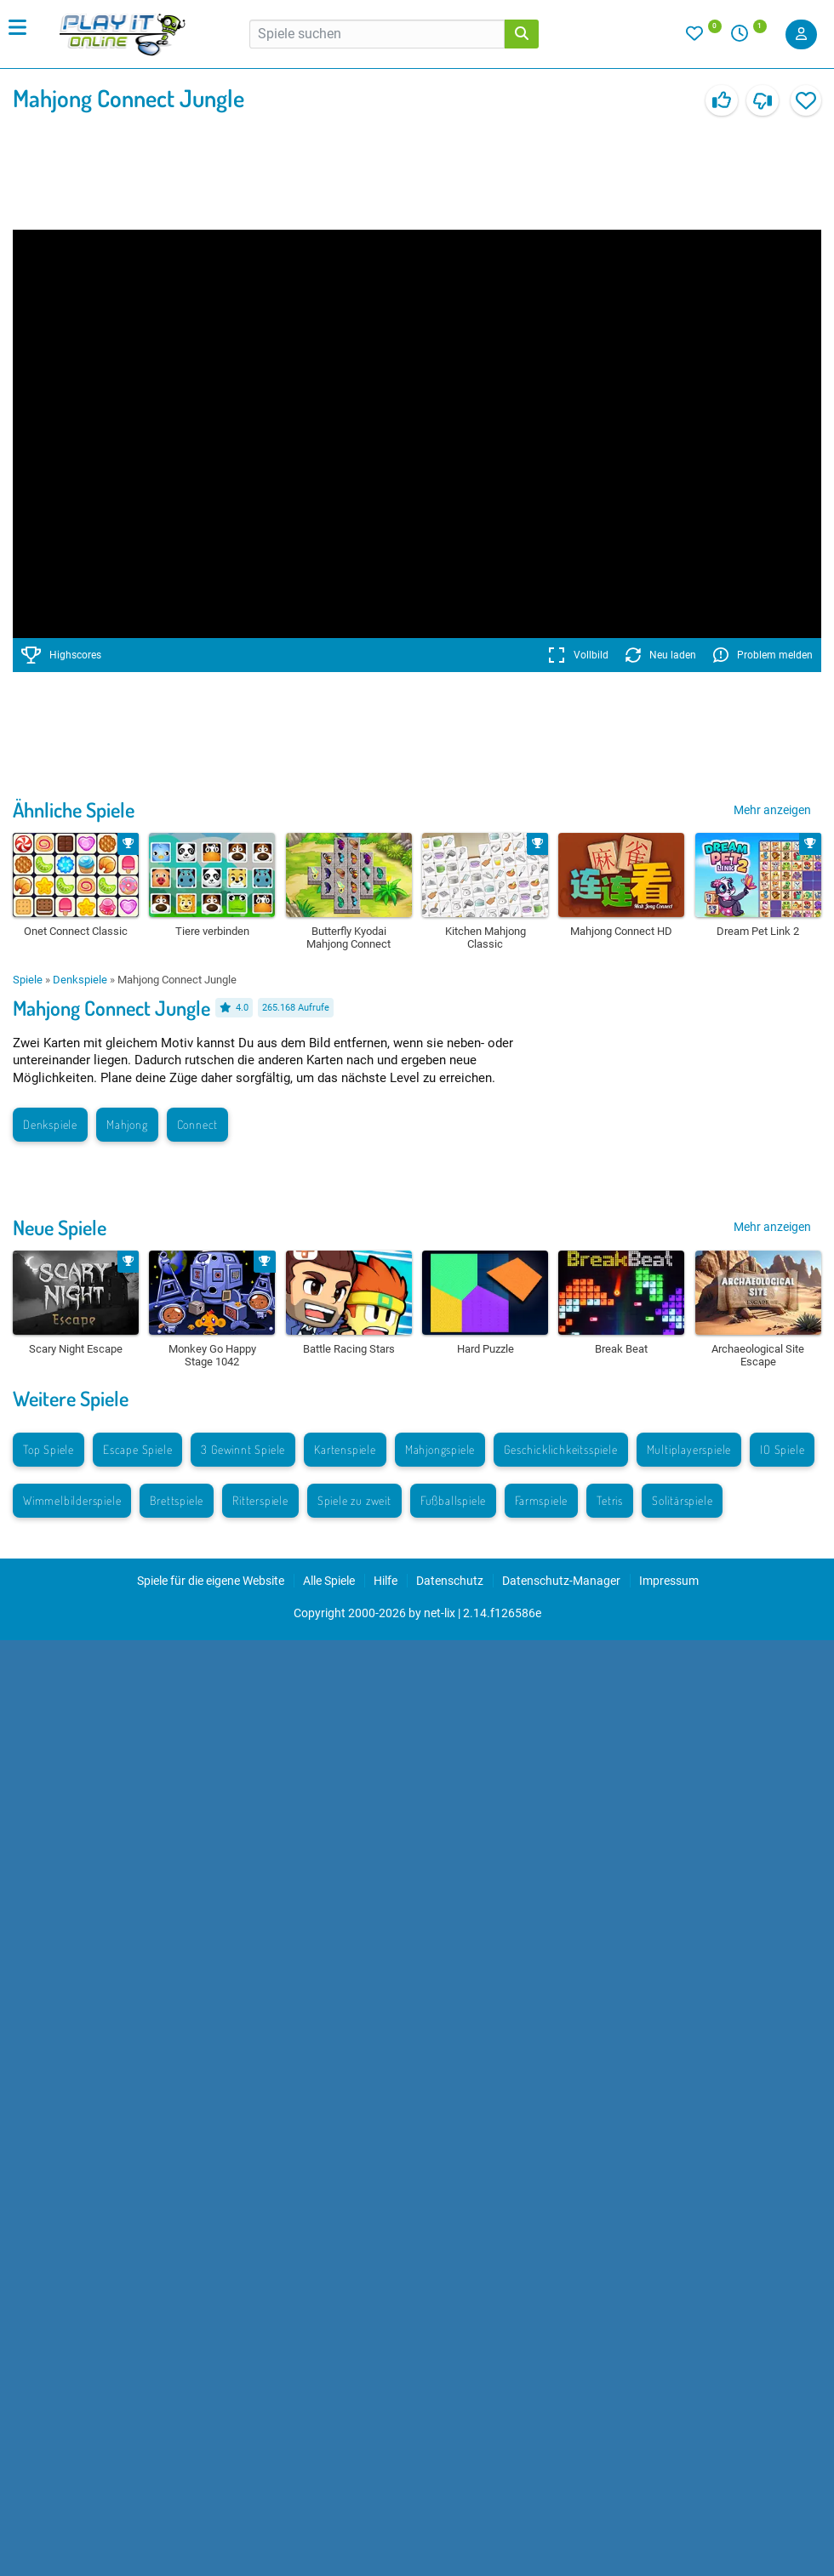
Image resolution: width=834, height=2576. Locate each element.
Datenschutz (449, 1580)
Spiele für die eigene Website (210, 1580)
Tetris (610, 1500)
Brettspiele (176, 1500)
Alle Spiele (329, 1580)
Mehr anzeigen (772, 810)
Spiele (28, 979)
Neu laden (661, 655)
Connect (198, 1124)
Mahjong (127, 1124)
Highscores (61, 655)
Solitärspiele (682, 1500)
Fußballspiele (453, 1500)
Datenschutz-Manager (561, 1580)
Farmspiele (541, 1500)
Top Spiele (48, 1449)
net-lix (439, 1613)
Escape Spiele (137, 1449)
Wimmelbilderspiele (72, 1500)
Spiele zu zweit (354, 1500)
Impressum (669, 1580)
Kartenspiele (345, 1449)
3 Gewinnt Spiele (243, 1449)
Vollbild (578, 655)
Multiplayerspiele (689, 1449)
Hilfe (385, 1580)
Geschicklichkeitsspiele (560, 1449)
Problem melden (763, 655)
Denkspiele (80, 979)
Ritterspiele (260, 1500)
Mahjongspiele (440, 1449)
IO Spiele (782, 1449)
